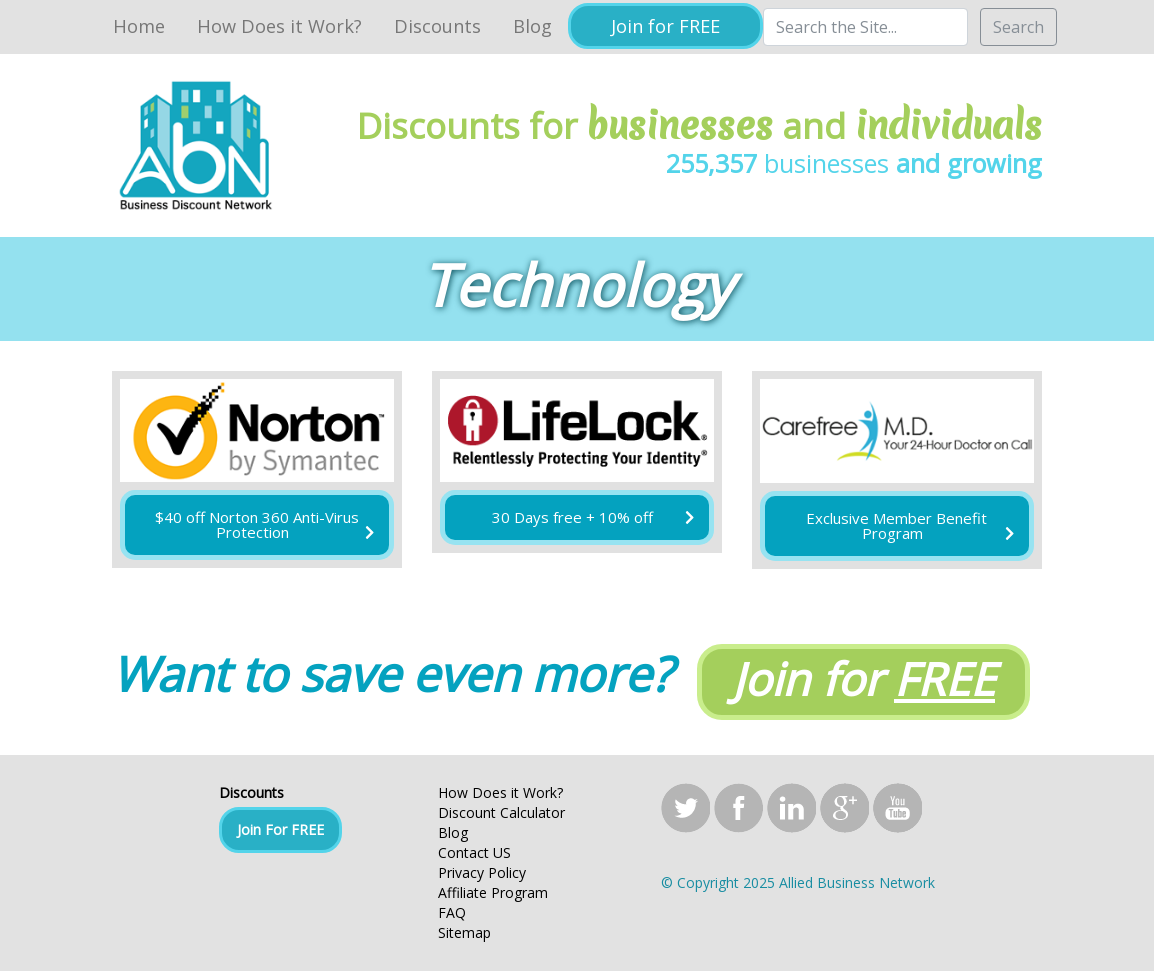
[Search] (865, 27)
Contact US (474, 852)
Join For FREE (280, 829)
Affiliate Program (493, 892)
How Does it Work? (279, 26)
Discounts (437, 26)
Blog (532, 26)
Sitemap (464, 932)
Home (139, 26)
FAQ (452, 912)
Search (1018, 27)
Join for (863, 678)
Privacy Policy (482, 872)
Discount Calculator (501, 812)
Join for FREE (665, 26)
